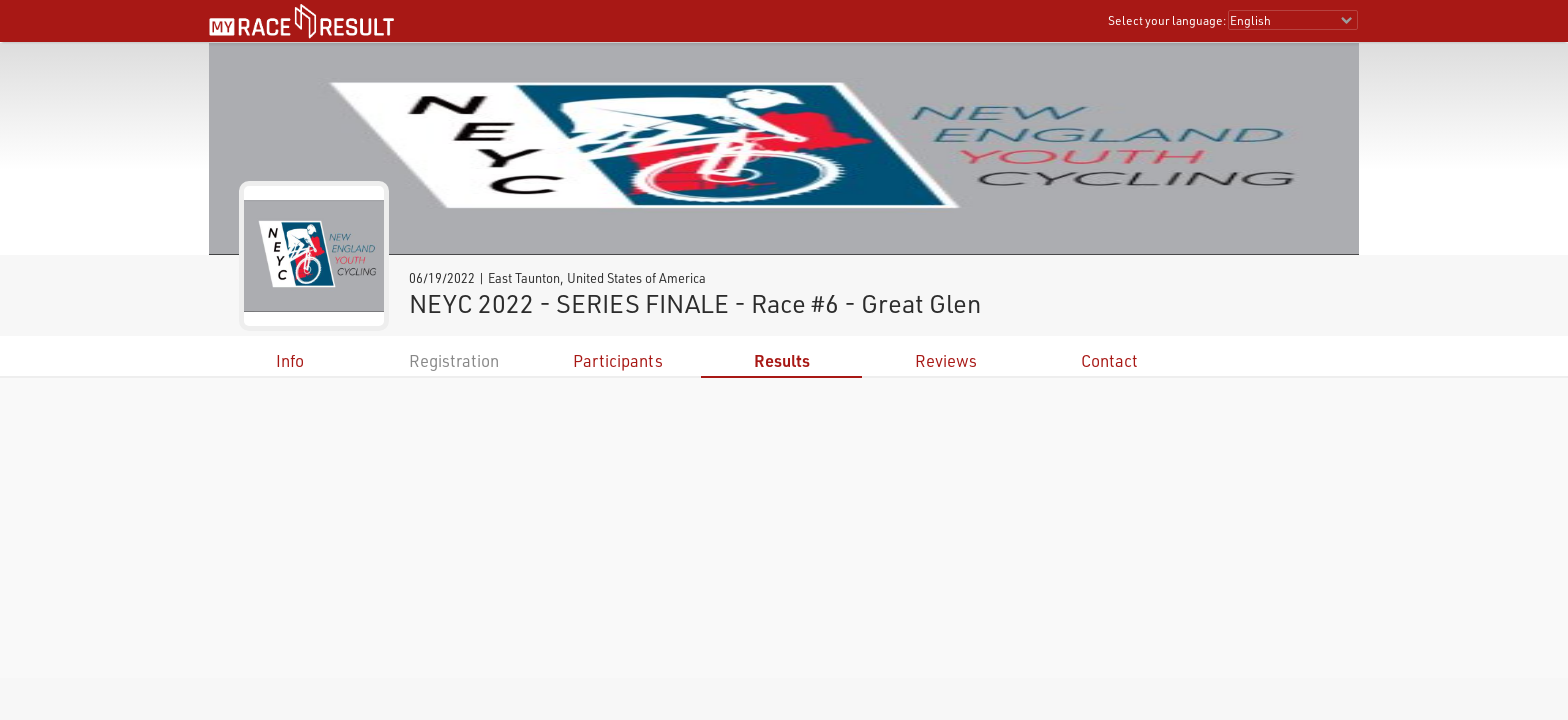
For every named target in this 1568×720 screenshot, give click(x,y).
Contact (1109, 360)
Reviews (946, 360)
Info (290, 360)
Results (782, 360)
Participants (618, 360)
